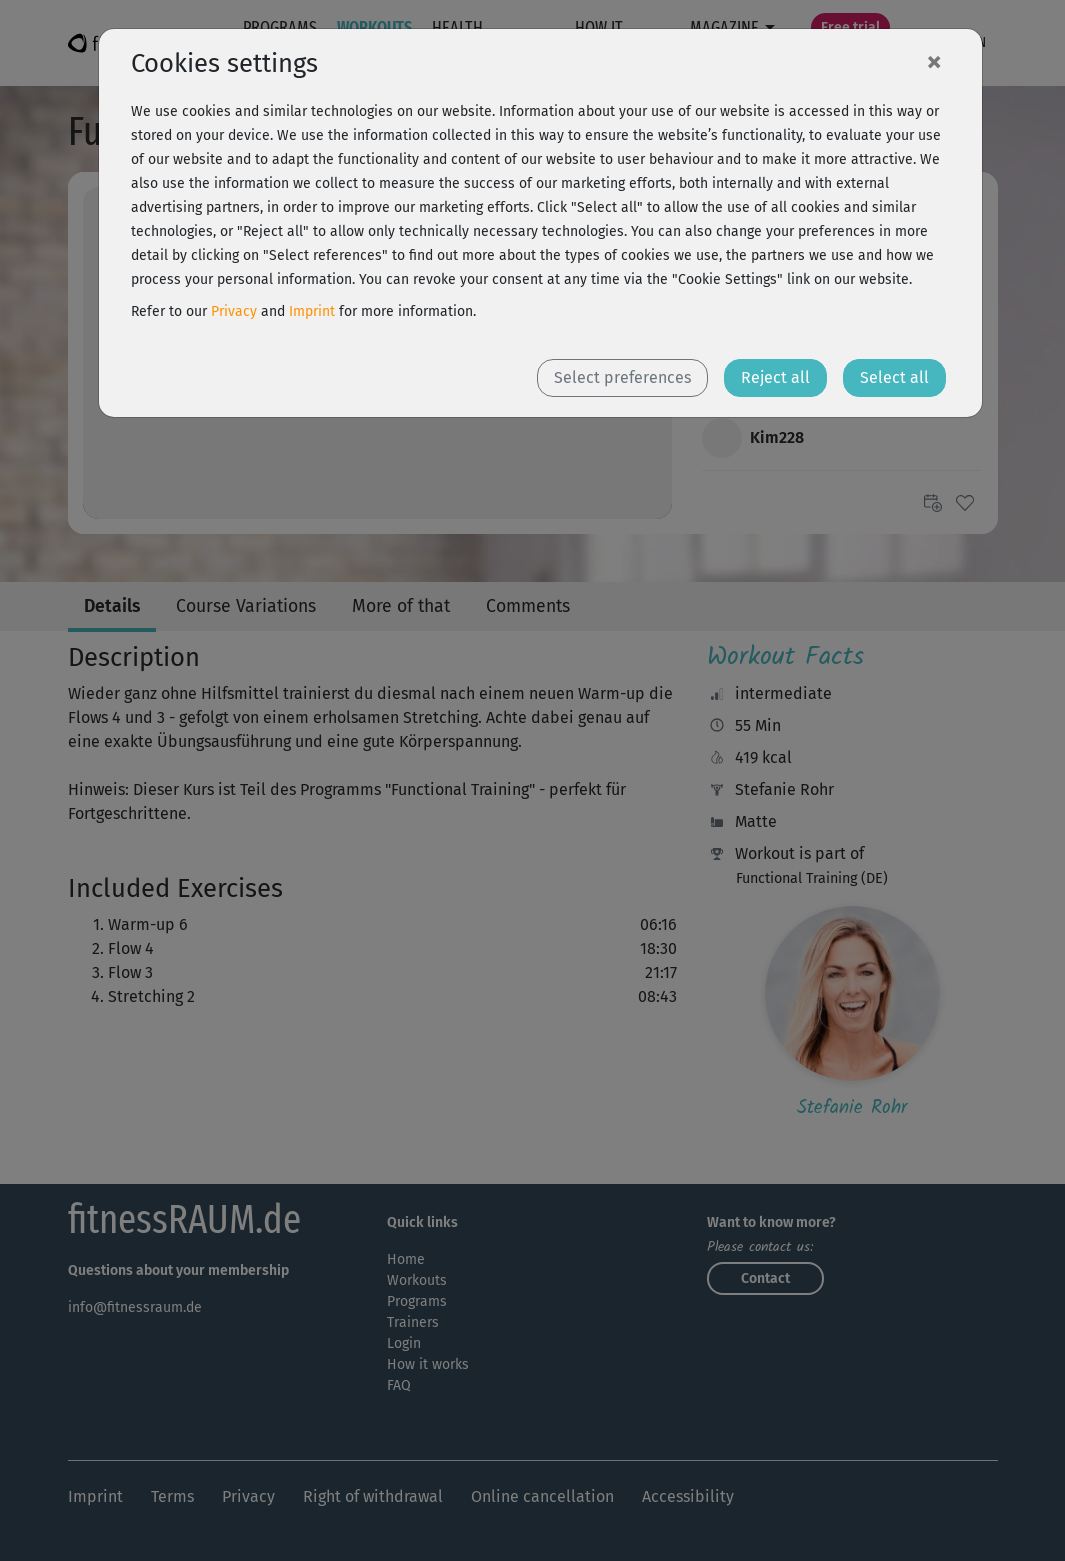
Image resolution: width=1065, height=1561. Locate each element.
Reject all (775, 377)
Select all (894, 377)
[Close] (934, 61)
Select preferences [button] (622, 377)
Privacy (234, 311)
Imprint (312, 311)
